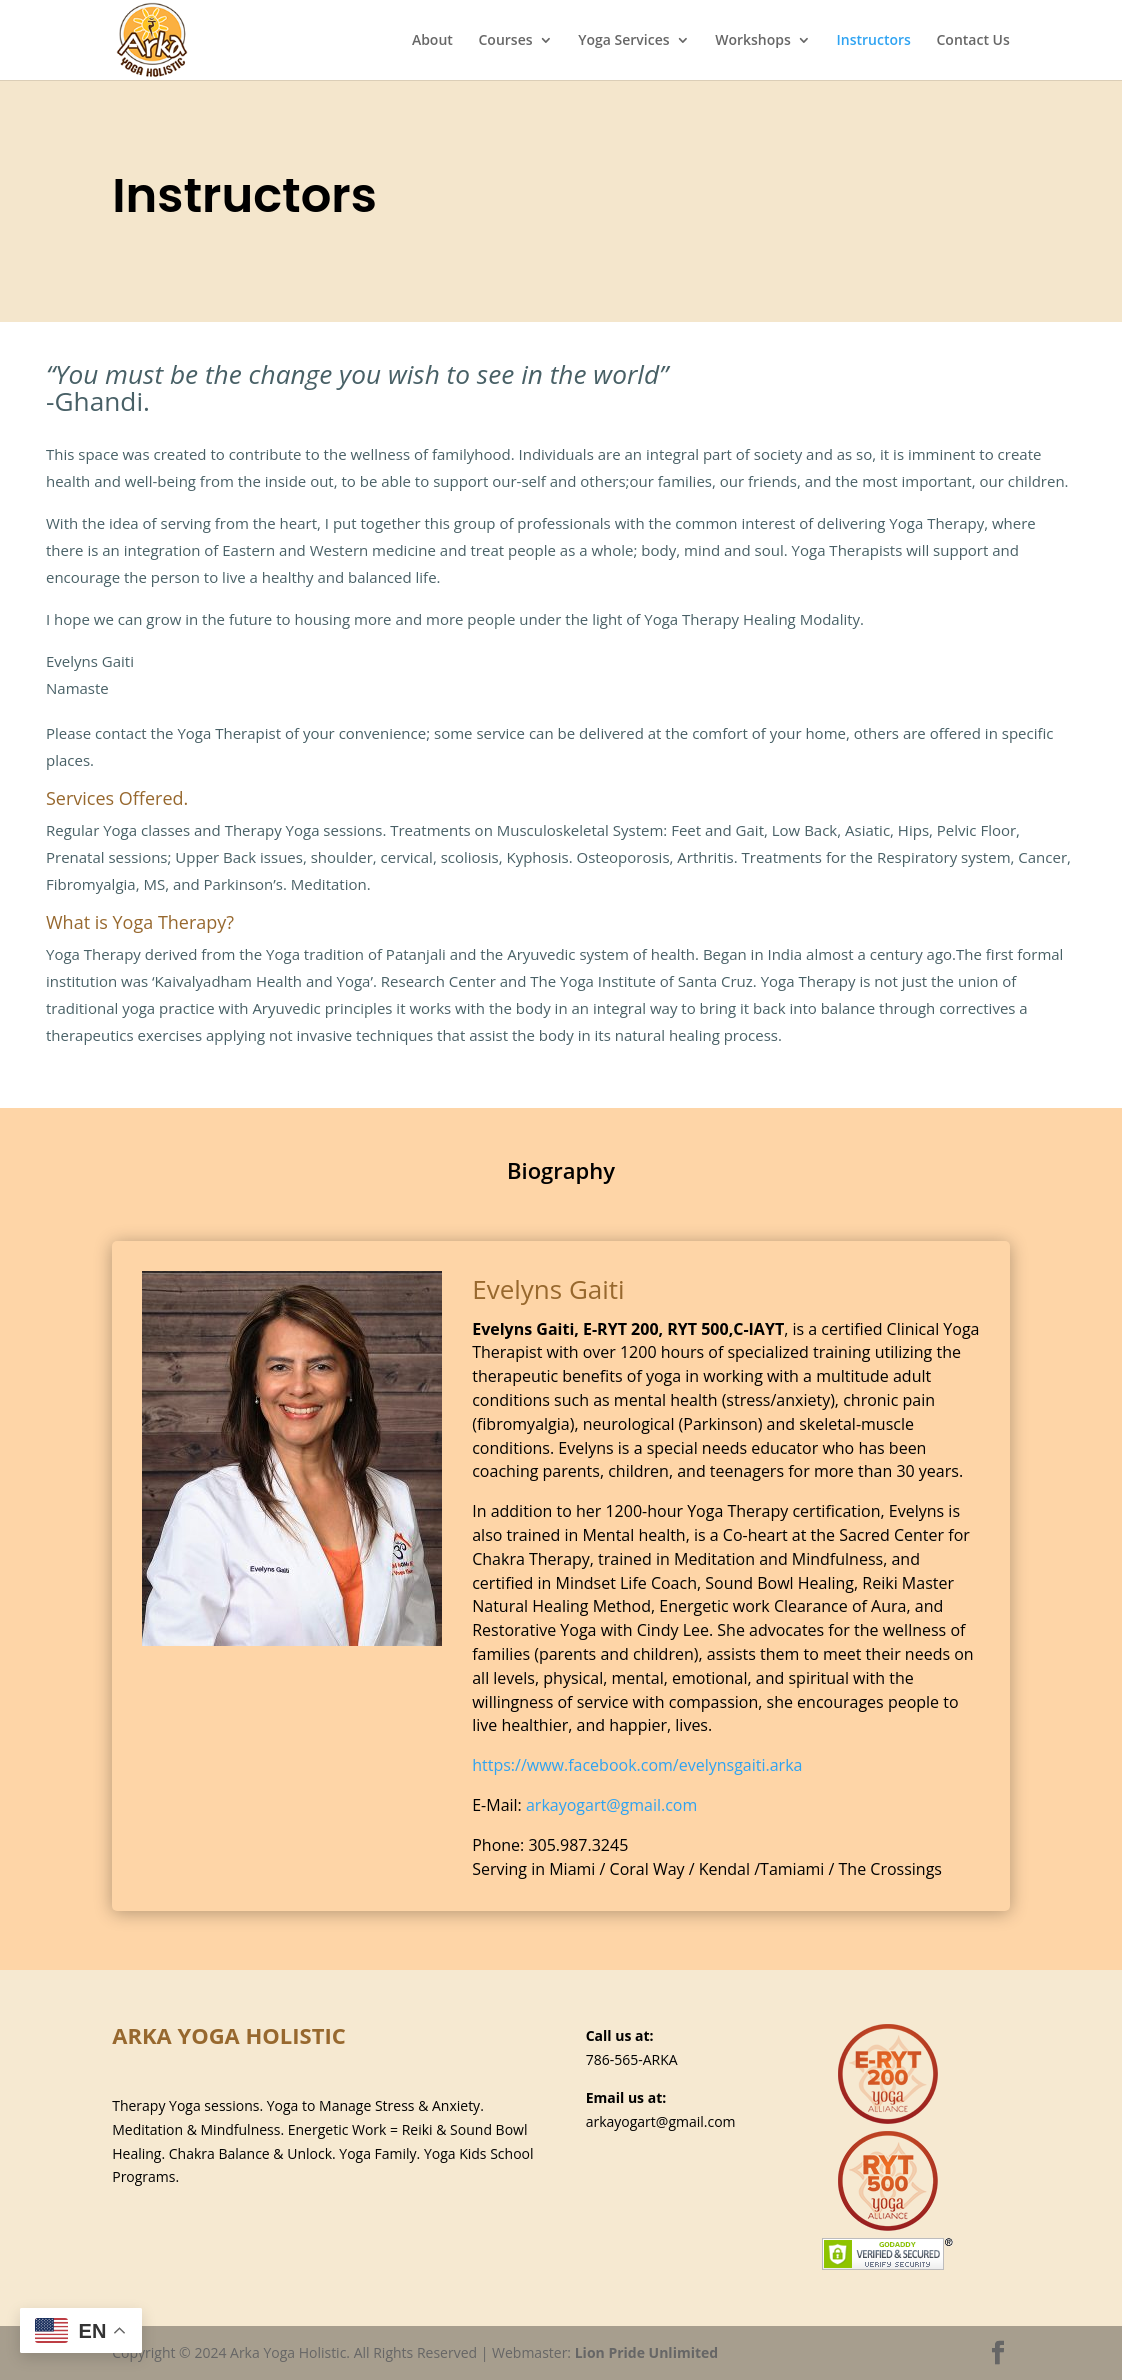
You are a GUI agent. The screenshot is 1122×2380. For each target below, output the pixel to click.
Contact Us (972, 41)
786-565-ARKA (632, 2059)
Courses (505, 41)
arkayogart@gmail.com (611, 1805)
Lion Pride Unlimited (646, 2352)
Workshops (753, 41)
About (432, 41)
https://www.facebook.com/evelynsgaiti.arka (637, 1765)
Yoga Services (623, 41)
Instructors (873, 41)
